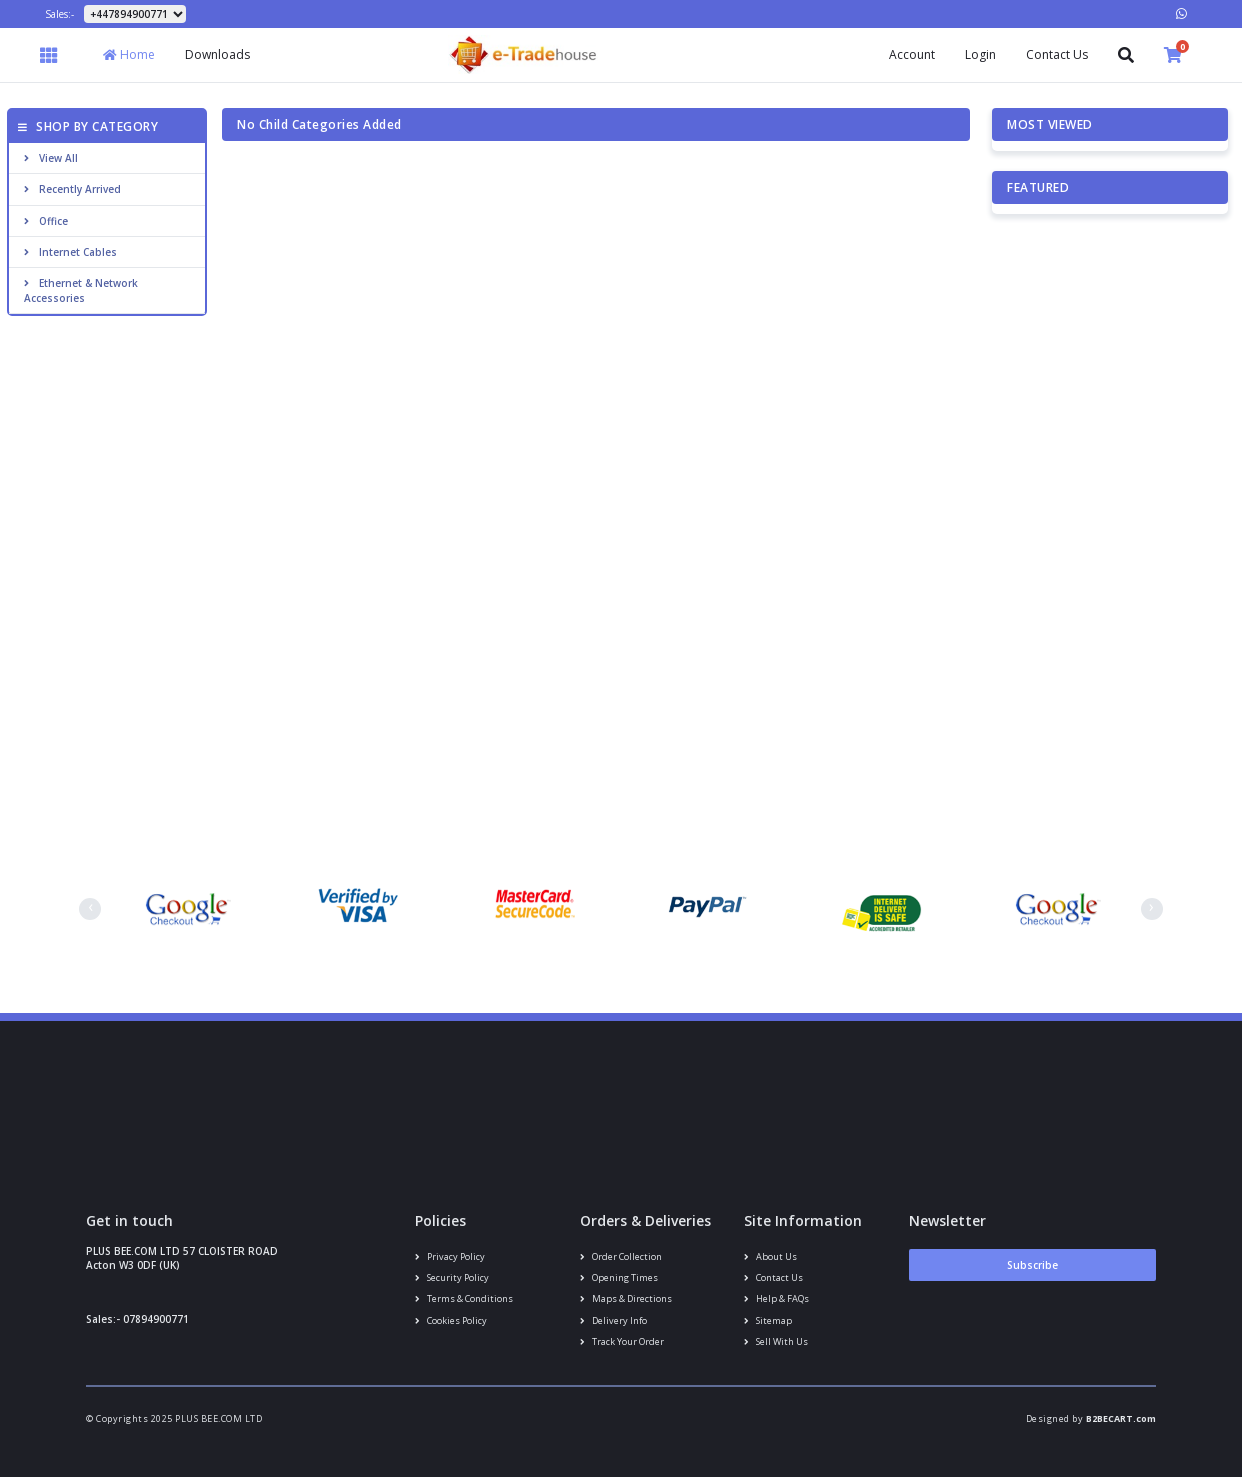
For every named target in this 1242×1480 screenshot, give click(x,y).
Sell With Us (776, 1343)
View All (51, 158)
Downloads (217, 54)
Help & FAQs (776, 1299)
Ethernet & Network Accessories (81, 290)
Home (129, 54)
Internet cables (70, 252)
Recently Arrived (72, 189)
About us (770, 1256)
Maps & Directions (625, 1299)
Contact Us (1057, 54)
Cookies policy (451, 1321)
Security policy (452, 1278)
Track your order (621, 1343)
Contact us (773, 1278)
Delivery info (613, 1321)
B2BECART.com (1121, 1421)
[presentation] (90, 909)
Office (46, 221)
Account (912, 54)
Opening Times (618, 1278)
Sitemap (767, 1321)
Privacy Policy (450, 1256)
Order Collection (620, 1256)
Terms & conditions (463, 1299)
